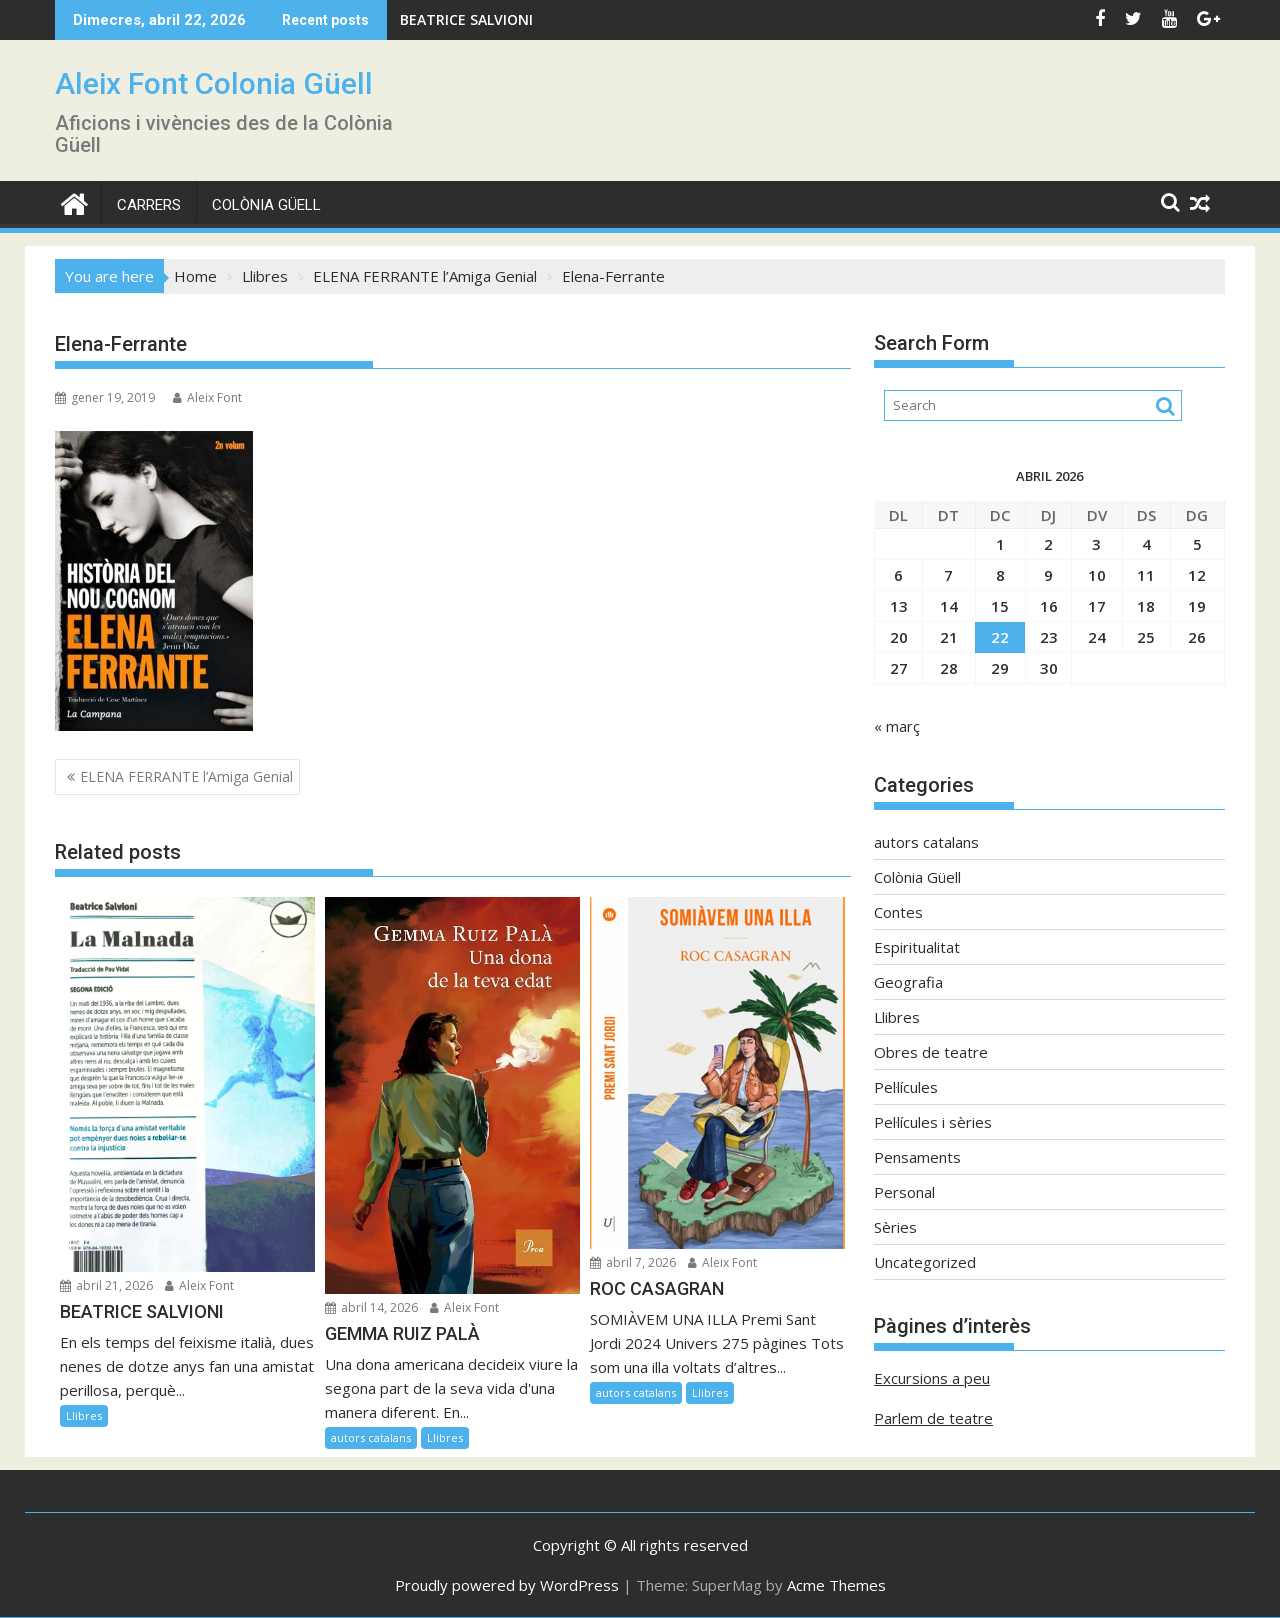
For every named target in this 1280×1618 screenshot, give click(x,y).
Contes (898, 912)
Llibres (84, 1415)
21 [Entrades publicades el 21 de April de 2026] (949, 637)
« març (897, 726)
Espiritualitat (917, 947)
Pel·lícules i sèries (933, 1122)
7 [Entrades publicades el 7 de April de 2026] (948, 575)
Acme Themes (836, 1585)
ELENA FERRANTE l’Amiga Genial (186, 776)
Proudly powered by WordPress (507, 1585)
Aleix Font (207, 397)
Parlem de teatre (933, 1418)
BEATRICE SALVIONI (466, 19)
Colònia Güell (266, 205)
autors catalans (371, 1437)
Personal (904, 1192)
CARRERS (149, 205)
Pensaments (917, 1157)
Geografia (908, 982)
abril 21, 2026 (106, 1285)
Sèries (895, 1227)
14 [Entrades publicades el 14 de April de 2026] (949, 606)
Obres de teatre (931, 1052)
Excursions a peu (932, 1378)
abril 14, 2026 (371, 1307)
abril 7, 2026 (633, 1262)
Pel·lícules (906, 1087)
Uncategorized (925, 1262)
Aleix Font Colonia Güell (214, 83)
